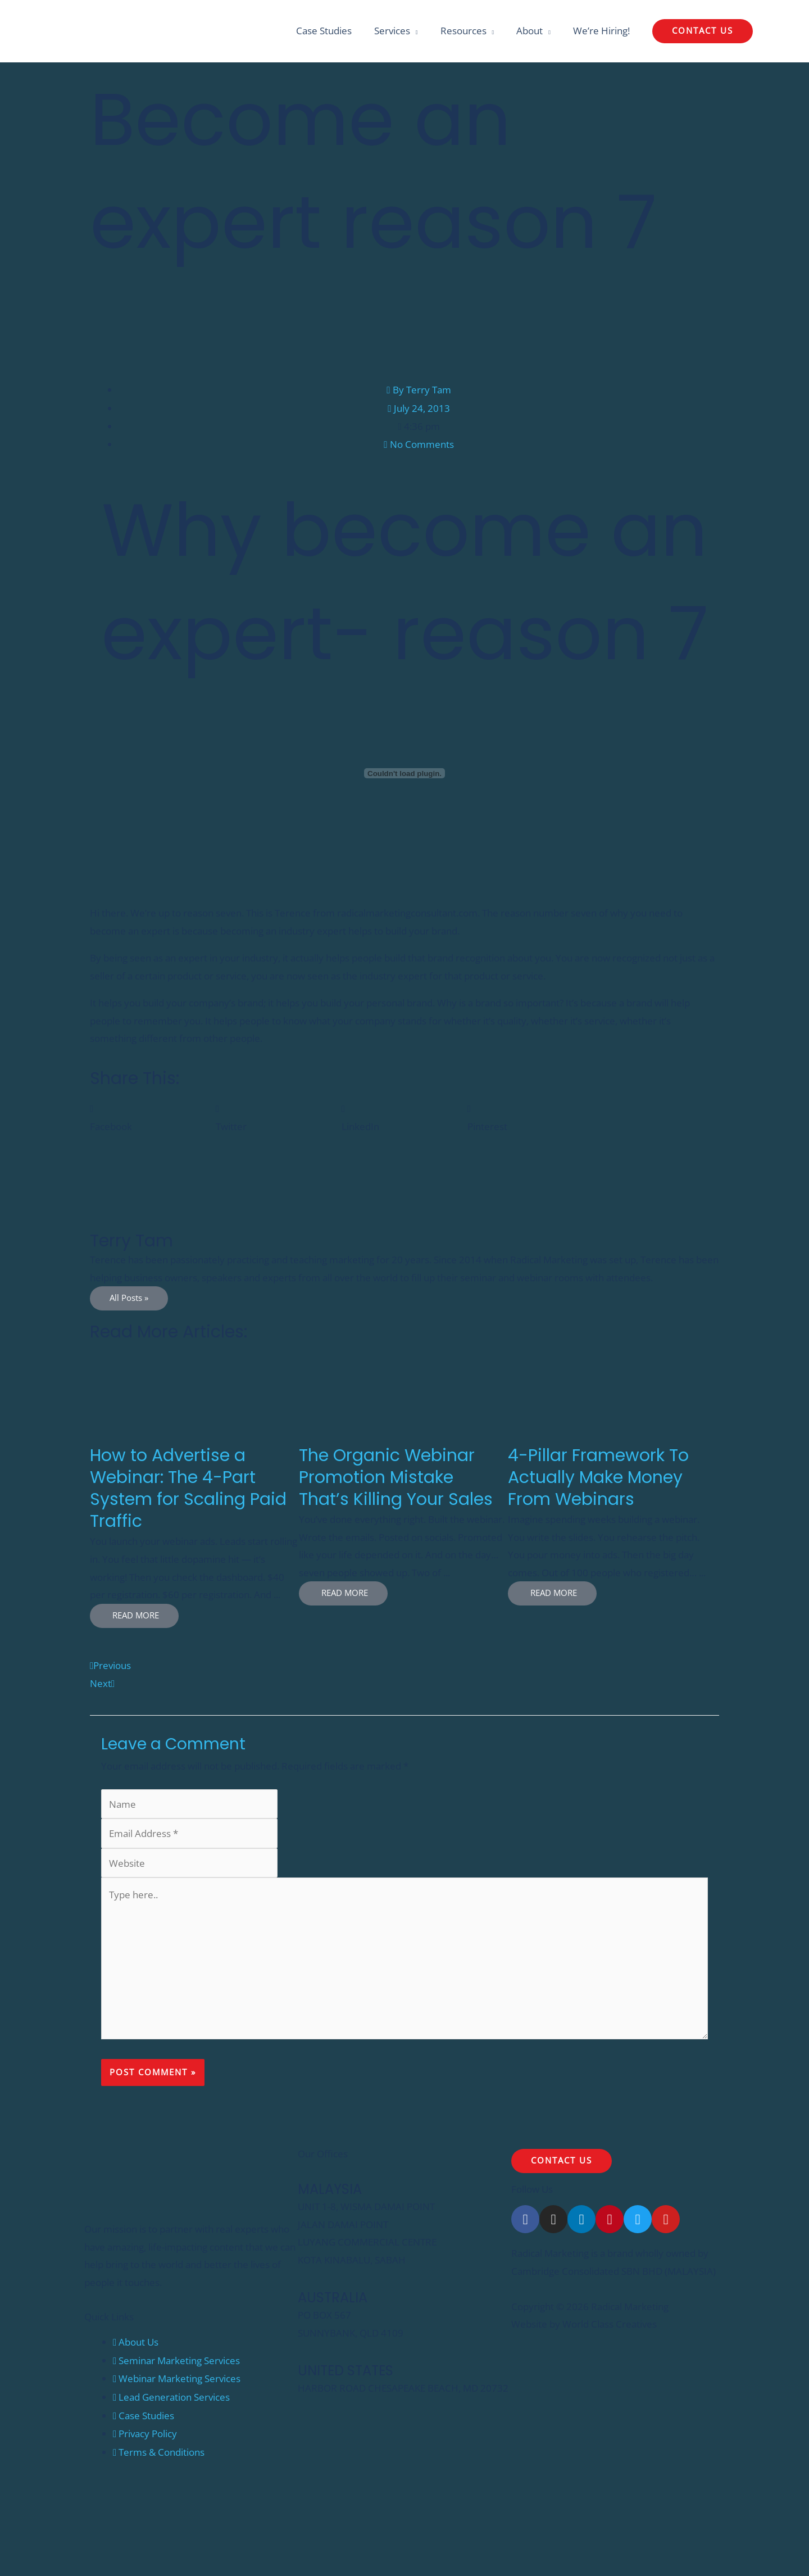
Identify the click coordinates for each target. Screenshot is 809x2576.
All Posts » (129, 1298)
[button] (702, 32)
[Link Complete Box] (194, 1491)
